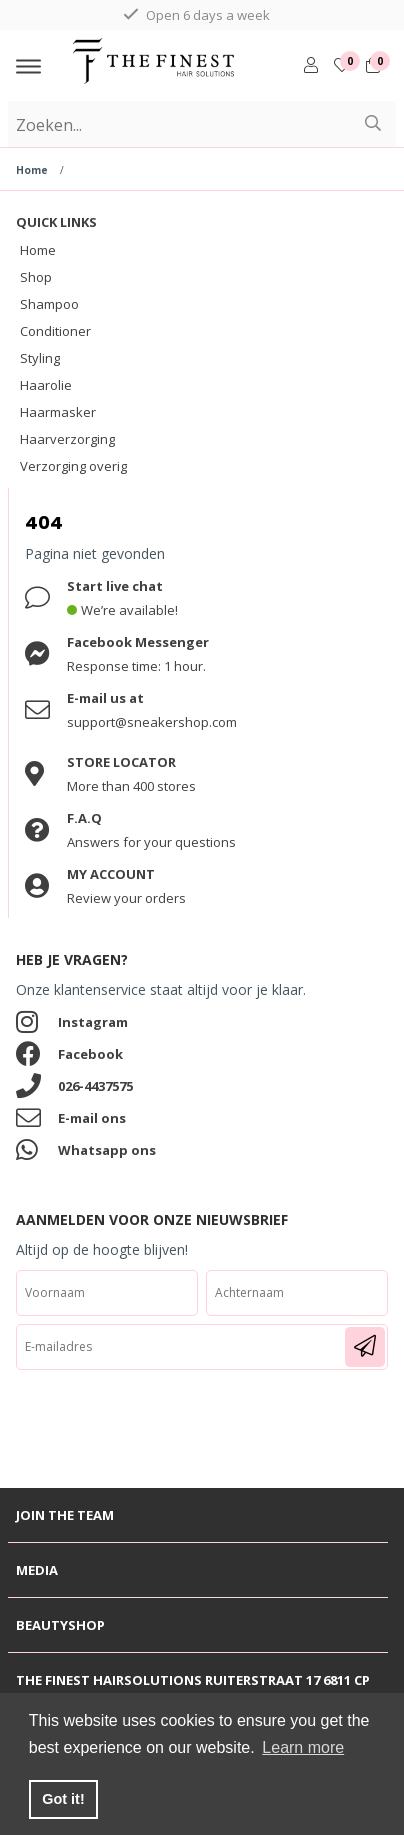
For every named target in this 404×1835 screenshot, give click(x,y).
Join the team (65, 1515)
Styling (40, 358)
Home (32, 170)
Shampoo (49, 304)
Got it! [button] (63, 1799)
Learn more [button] (303, 1747)
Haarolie (46, 385)
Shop (36, 277)
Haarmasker (58, 412)
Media (37, 1570)
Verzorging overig (73, 466)
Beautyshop (60, 1625)
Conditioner (55, 331)
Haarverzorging (67, 439)
